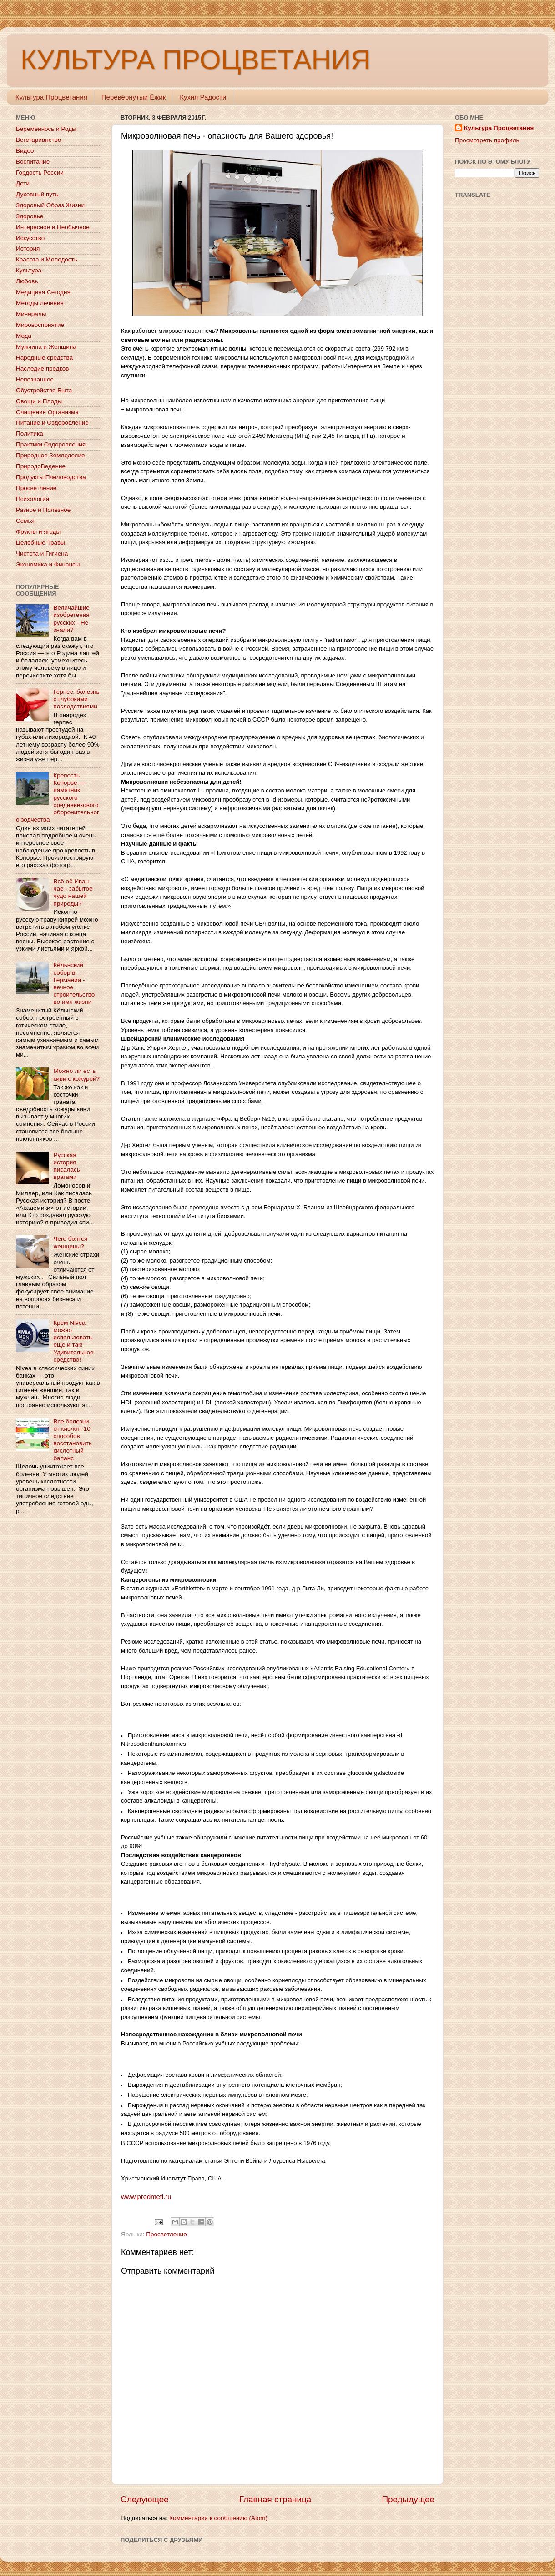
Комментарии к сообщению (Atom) (218, 2518)
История (28, 248)
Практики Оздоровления (51, 444)
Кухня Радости (203, 97)
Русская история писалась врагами (66, 1166)
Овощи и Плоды (39, 401)
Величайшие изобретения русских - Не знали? (71, 618)
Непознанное (35, 379)
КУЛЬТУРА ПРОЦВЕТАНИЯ (195, 60)
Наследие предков (42, 368)
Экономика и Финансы (48, 564)
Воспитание (33, 161)
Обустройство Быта (44, 390)
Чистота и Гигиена (42, 553)
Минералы (31, 314)
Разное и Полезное (43, 509)
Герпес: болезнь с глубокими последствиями (76, 699)
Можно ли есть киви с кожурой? (76, 1074)
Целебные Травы (40, 542)
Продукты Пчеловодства (51, 477)
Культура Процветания (51, 97)
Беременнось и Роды (46, 128)
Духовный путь (37, 194)
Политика (29, 433)
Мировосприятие (40, 324)
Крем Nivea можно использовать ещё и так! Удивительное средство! (73, 1341)
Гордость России (40, 172)
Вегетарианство (38, 139)
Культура (28, 270)
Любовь (27, 281)
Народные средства (44, 357)
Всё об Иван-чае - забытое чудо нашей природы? (72, 892)
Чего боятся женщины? (70, 1242)
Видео (25, 150)
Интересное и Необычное (53, 227)
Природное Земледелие (50, 455)
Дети (23, 183)
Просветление (166, 2234)
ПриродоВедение (41, 466)
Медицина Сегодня (43, 292)
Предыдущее (408, 2499)
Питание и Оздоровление (52, 422)
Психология (32, 499)
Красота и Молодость (46, 259)
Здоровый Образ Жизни (50, 205)
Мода (23, 335)
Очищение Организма (47, 412)
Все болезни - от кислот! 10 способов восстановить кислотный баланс (72, 1440)
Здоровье (29, 216)
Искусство (30, 238)
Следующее (145, 2499)
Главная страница (275, 2499)
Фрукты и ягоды (38, 531)
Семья (25, 520)
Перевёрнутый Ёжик (133, 97)
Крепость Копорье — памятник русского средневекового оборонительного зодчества (57, 797)
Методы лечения (40, 303)
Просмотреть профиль (487, 140)
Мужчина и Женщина (46, 346)
